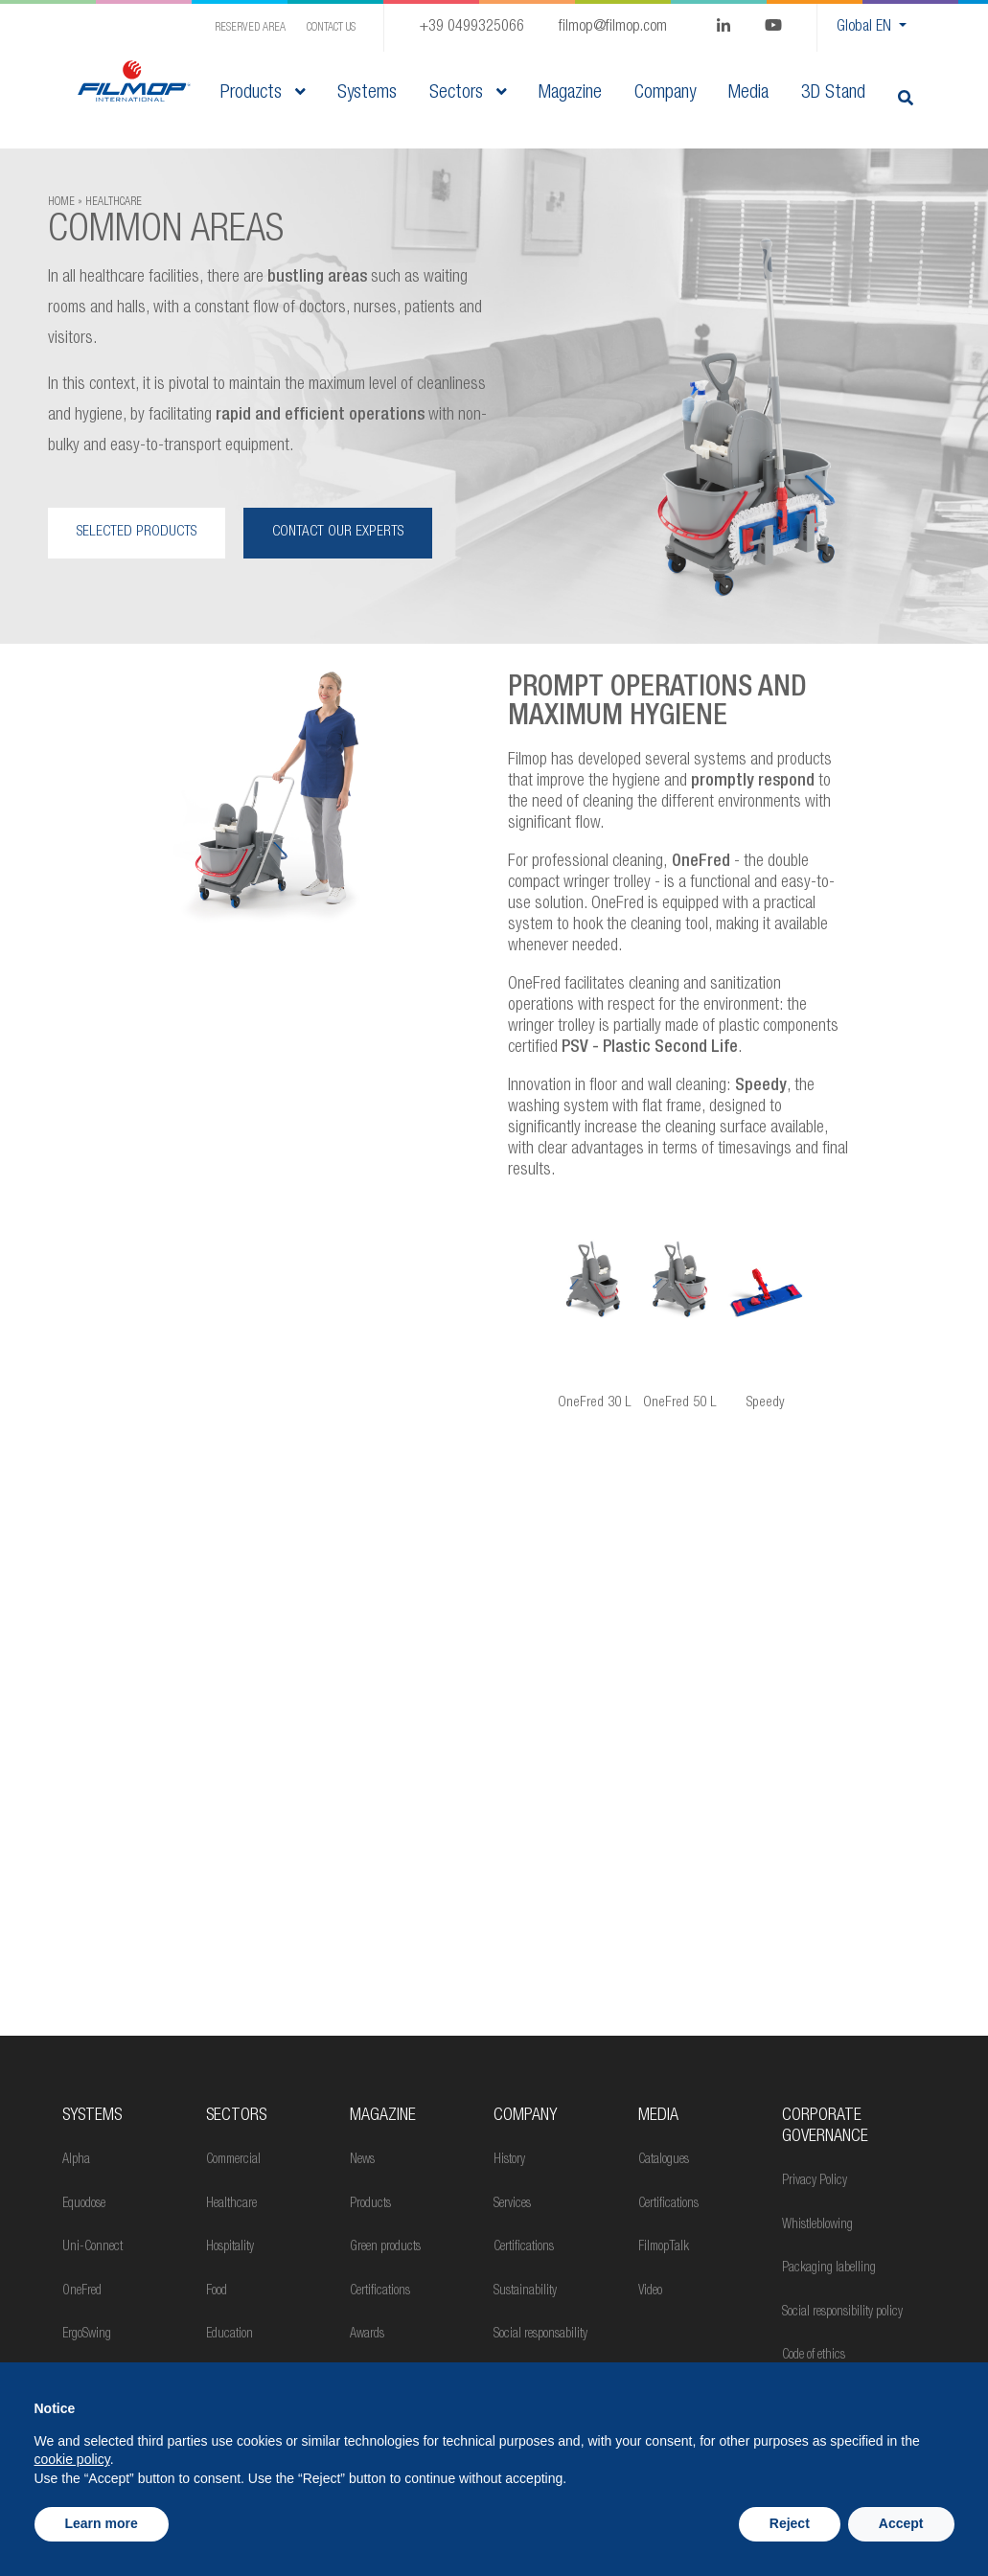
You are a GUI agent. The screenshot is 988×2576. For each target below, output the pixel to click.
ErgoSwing (86, 2334)
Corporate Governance (825, 2127)
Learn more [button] (101, 2523)
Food (216, 2291)
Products (262, 93)
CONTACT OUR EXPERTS (337, 532)
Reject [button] (790, 2523)
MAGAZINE (383, 2116)
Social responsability (540, 2334)
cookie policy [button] (72, 2459)
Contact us (331, 28)
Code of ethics (813, 2355)
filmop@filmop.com (613, 27)
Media (658, 2116)
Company (525, 2116)
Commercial (233, 2160)
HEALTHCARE (113, 202)
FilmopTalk (663, 2247)
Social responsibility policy (842, 2312)
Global (866, 27)
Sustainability (525, 2291)
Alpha (76, 2160)
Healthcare (231, 2204)
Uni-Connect (92, 2247)
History (509, 2160)
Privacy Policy (814, 2181)
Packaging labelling (829, 2268)
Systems (92, 2116)
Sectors (467, 93)
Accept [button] (901, 2523)
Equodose (83, 2204)
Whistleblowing (817, 2225)
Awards (367, 2334)
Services (512, 2204)
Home (61, 202)
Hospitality (230, 2247)
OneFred (82, 2291)
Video (650, 2291)
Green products (385, 2247)
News (362, 2160)
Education (229, 2334)
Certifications (380, 2291)
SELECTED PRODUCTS (136, 532)
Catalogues (663, 2160)
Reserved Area (250, 28)
